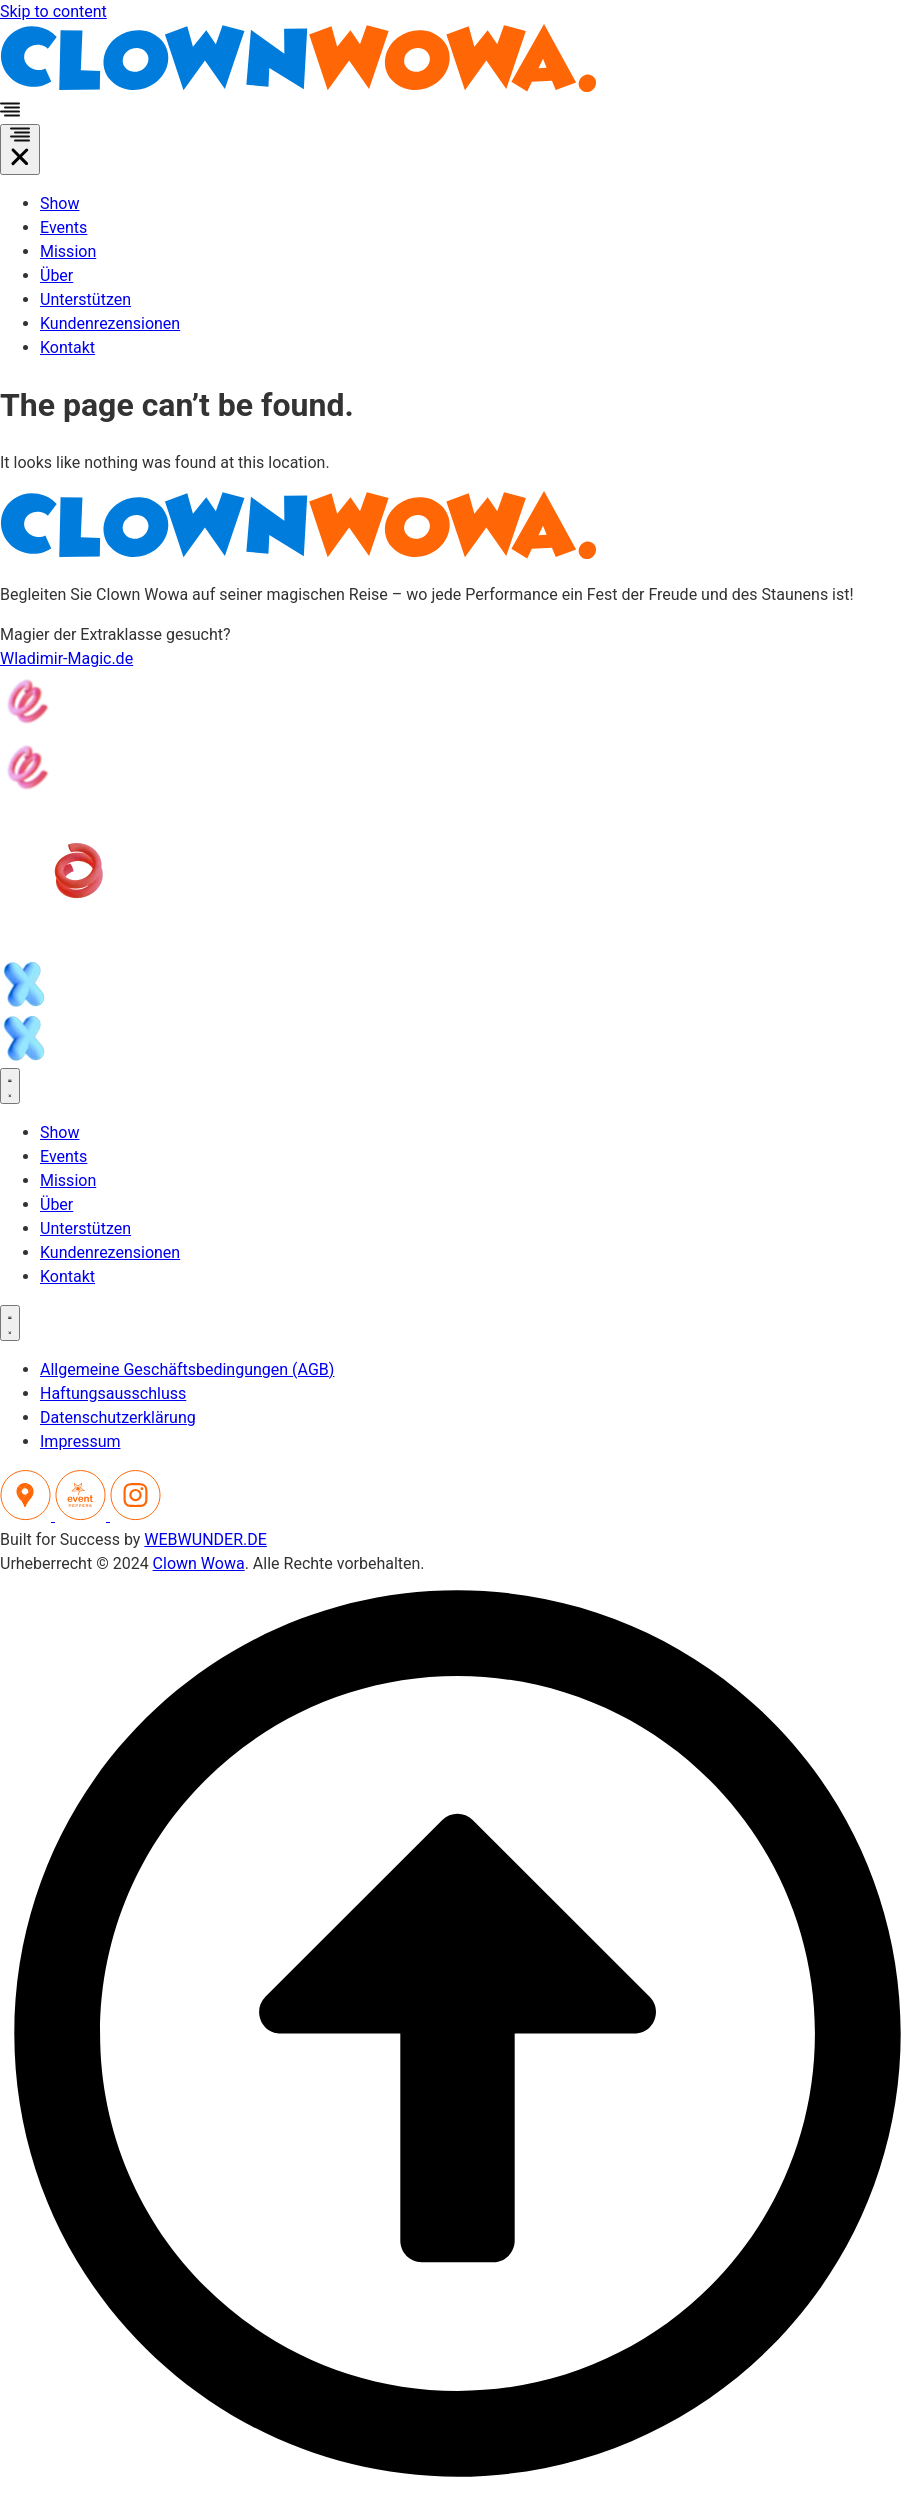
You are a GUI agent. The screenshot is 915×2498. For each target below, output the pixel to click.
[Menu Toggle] (20, 149)
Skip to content (53, 11)
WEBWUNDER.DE (205, 1539)
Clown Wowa (199, 1563)
